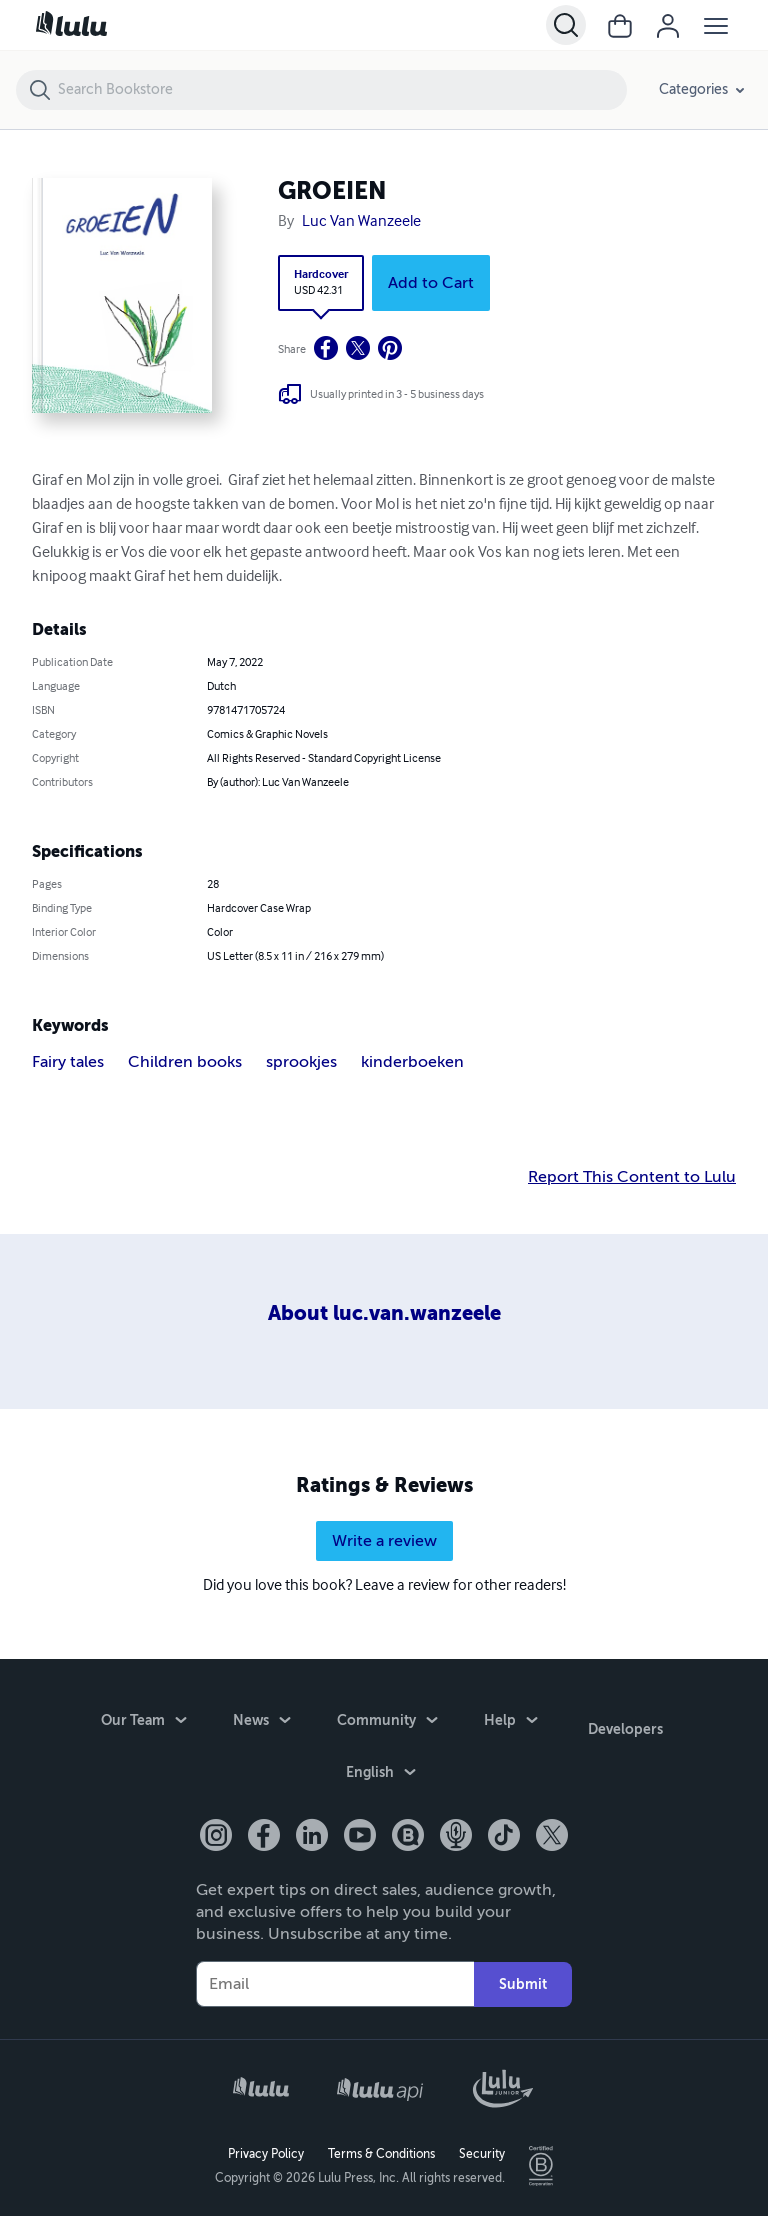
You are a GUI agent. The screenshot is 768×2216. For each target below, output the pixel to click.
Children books (185, 1062)
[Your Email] (335, 1983)
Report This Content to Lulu (632, 1177)
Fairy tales (68, 1062)
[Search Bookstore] (341, 90)
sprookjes (301, 1062)
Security (482, 2152)
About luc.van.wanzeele (384, 1313)
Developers (625, 1724)
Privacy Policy (266, 2152)
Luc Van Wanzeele (361, 222)
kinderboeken (412, 1062)
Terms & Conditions (381, 2152)
